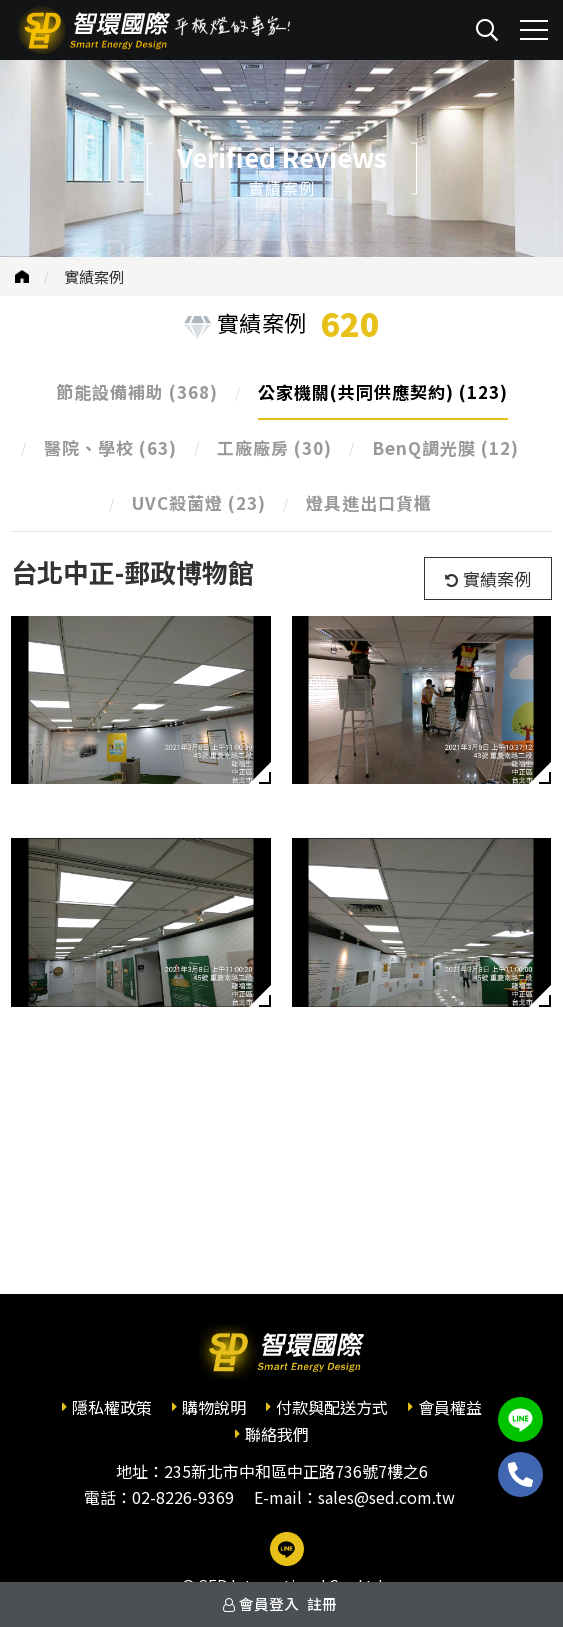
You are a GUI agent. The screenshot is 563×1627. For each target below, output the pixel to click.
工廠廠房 (274, 447)
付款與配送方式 (332, 1407)
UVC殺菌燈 (199, 502)
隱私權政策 (112, 1407)
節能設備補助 (137, 391)
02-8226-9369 (183, 1497)
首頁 (22, 276)
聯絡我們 (277, 1434)
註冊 (322, 1603)
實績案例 (94, 276)
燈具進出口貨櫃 (369, 502)
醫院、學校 (110, 447)
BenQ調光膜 (445, 447)
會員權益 (450, 1407)
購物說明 (214, 1407)
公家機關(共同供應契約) (383, 391)
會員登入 (269, 1603)
